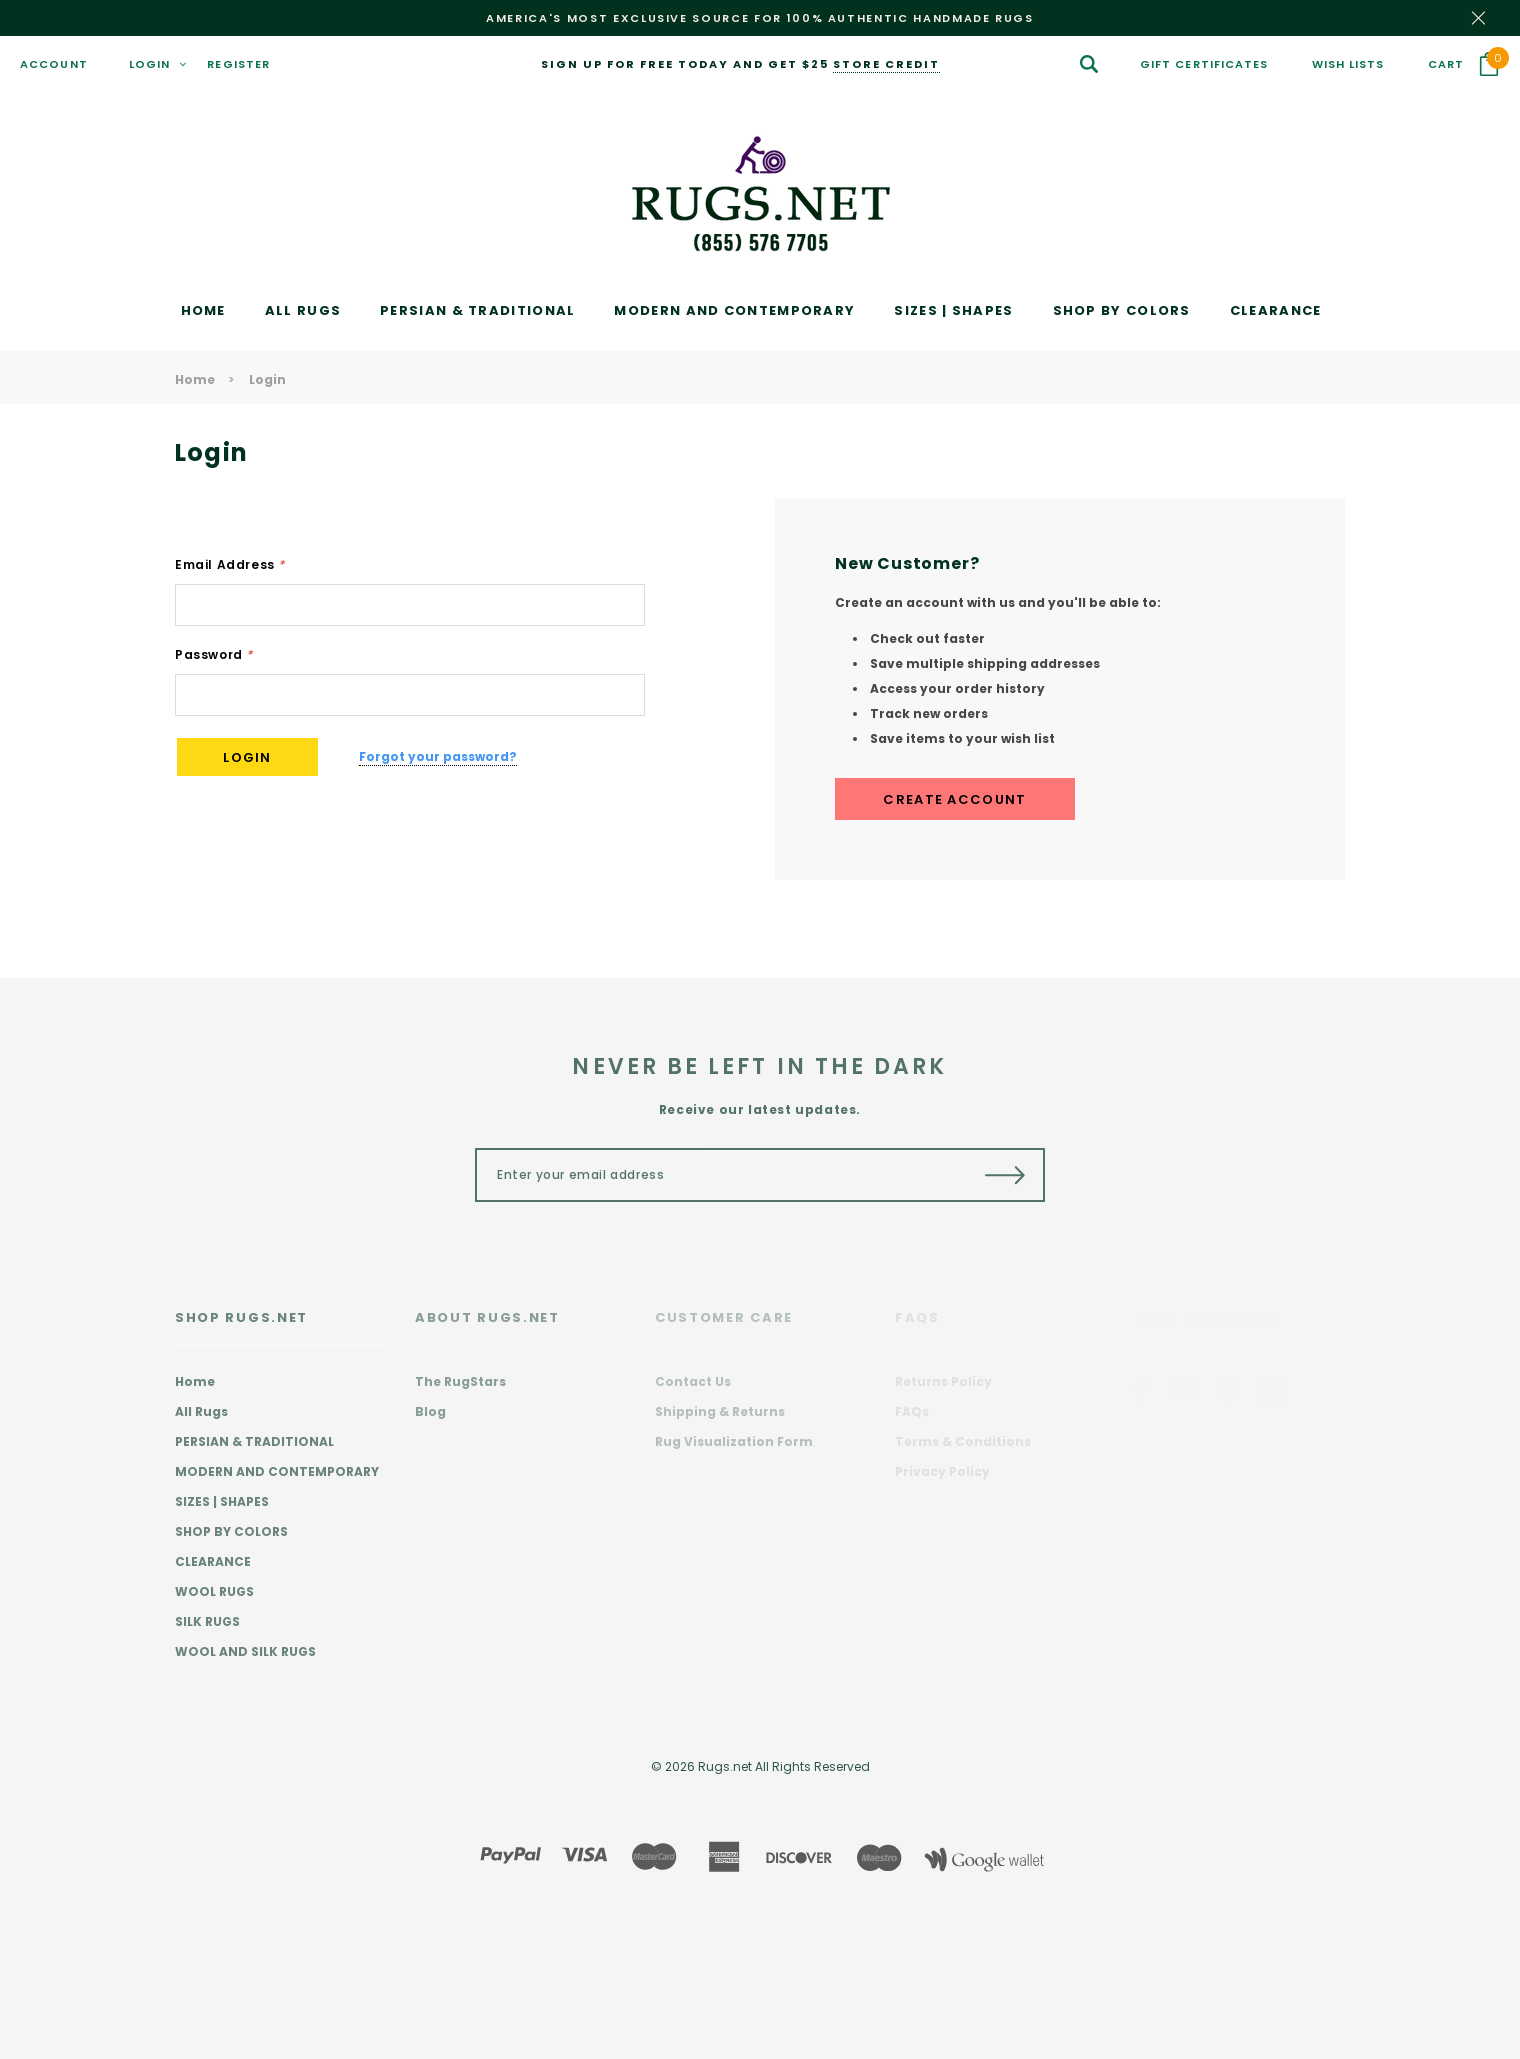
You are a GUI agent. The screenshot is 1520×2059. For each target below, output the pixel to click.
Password (214, 654)
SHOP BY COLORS (231, 1531)
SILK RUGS (207, 1621)
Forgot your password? (438, 756)
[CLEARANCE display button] (1276, 312)
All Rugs (201, 1411)
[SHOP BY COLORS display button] (1122, 312)
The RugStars (460, 1381)
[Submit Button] (1005, 1175)
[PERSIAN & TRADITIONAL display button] (477, 312)
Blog (430, 1411)
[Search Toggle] (1088, 63)
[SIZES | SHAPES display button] (953, 312)
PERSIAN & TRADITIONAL (254, 1441)
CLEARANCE (213, 1561)
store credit (886, 64)
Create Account (954, 799)
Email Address (230, 564)
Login (267, 379)
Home (195, 379)
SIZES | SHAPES (222, 1501)
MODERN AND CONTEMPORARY (277, 1471)
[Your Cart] (1463, 64)
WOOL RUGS (214, 1591)
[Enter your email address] (717, 1175)
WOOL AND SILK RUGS (245, 1651)
